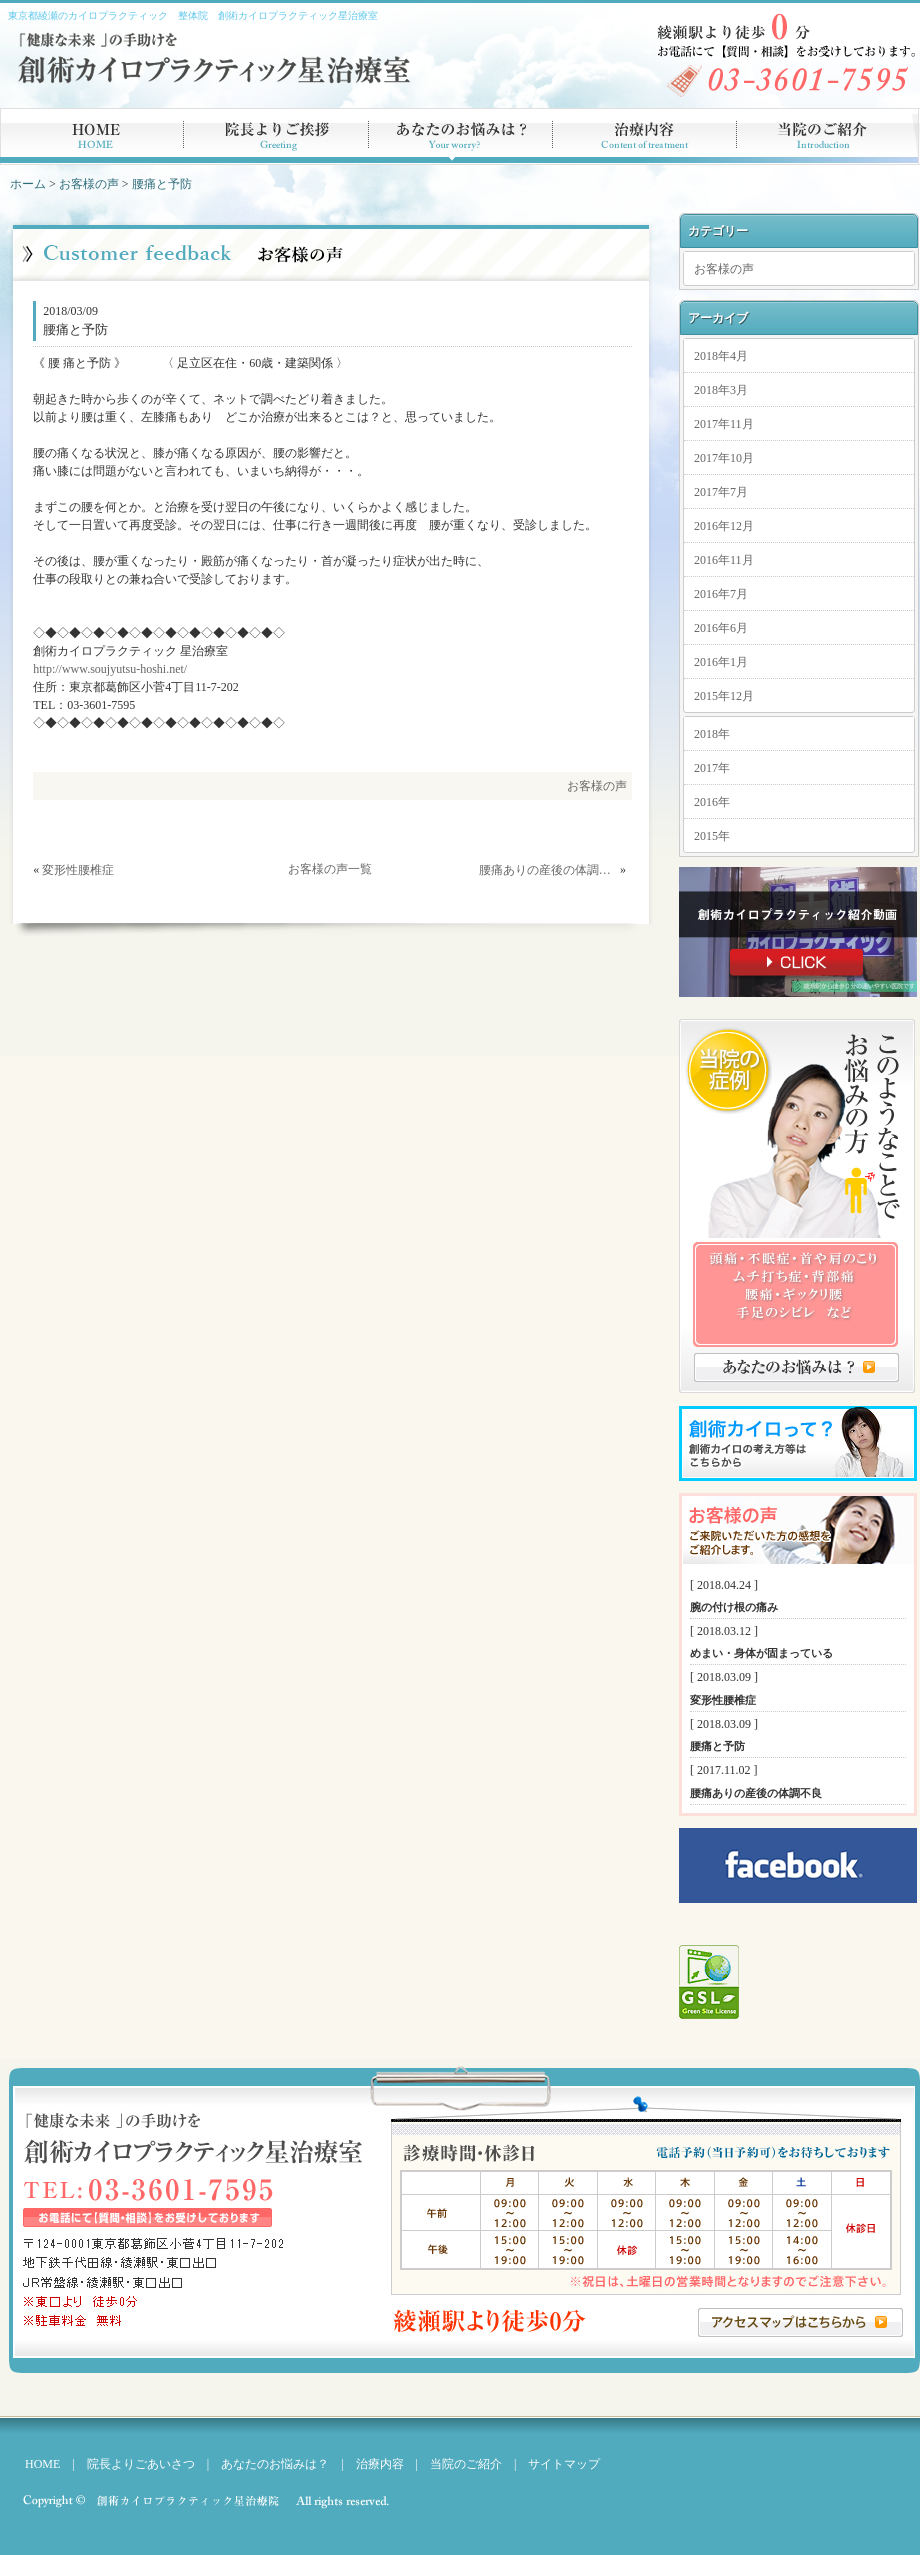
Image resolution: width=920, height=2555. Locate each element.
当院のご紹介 (460, 2464)
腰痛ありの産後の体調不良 (548, 870)
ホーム (28, 184)
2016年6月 (721, 628)
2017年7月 (721, 492)
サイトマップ (564, 2464)
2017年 (712, 768)
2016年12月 (724, 526)
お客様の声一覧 (330, 869)
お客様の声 (89, 184)
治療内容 (380, 2464)
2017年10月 (724, 458)
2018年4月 (721, 356)
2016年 (712, 802)
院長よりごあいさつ (141, 2464)
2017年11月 (724, 424)
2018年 (712, 734)
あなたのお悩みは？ (275, 2464)
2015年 (712, 836)
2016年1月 (721, 662)
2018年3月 (721, 390)
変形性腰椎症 (78, 870)
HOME (42, 2464)
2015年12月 (724, 696)
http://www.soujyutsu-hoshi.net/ (110, 669)
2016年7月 (721, 594)
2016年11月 (724, 560)
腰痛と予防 (162, 184)
